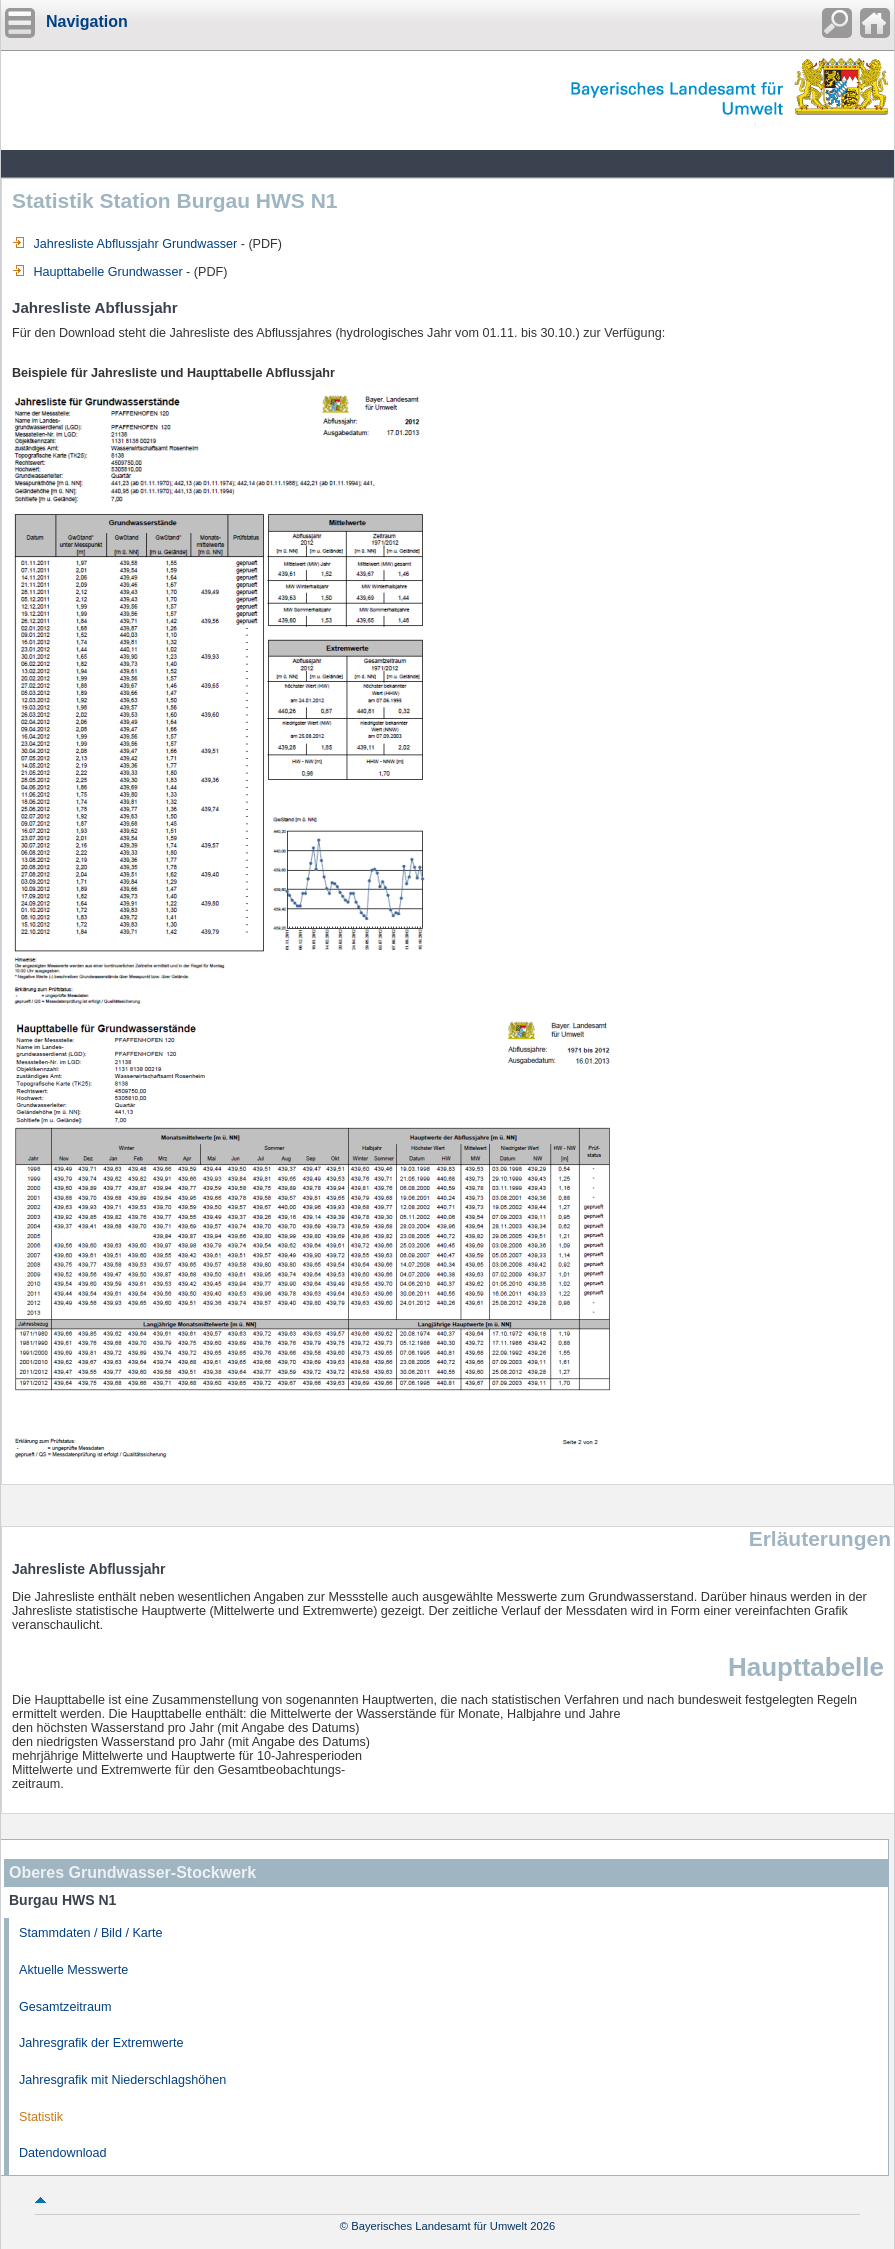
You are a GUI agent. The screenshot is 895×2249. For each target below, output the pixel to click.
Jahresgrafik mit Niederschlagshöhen (122, 2080)
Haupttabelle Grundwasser (97, 272)
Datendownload (63, 2153)
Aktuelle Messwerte (73, 1970)
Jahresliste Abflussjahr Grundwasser (124, 244)
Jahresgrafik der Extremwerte (101, 2043)
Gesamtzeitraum (65, 2007)
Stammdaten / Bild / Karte (91, 1933)
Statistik (41, 2117)
